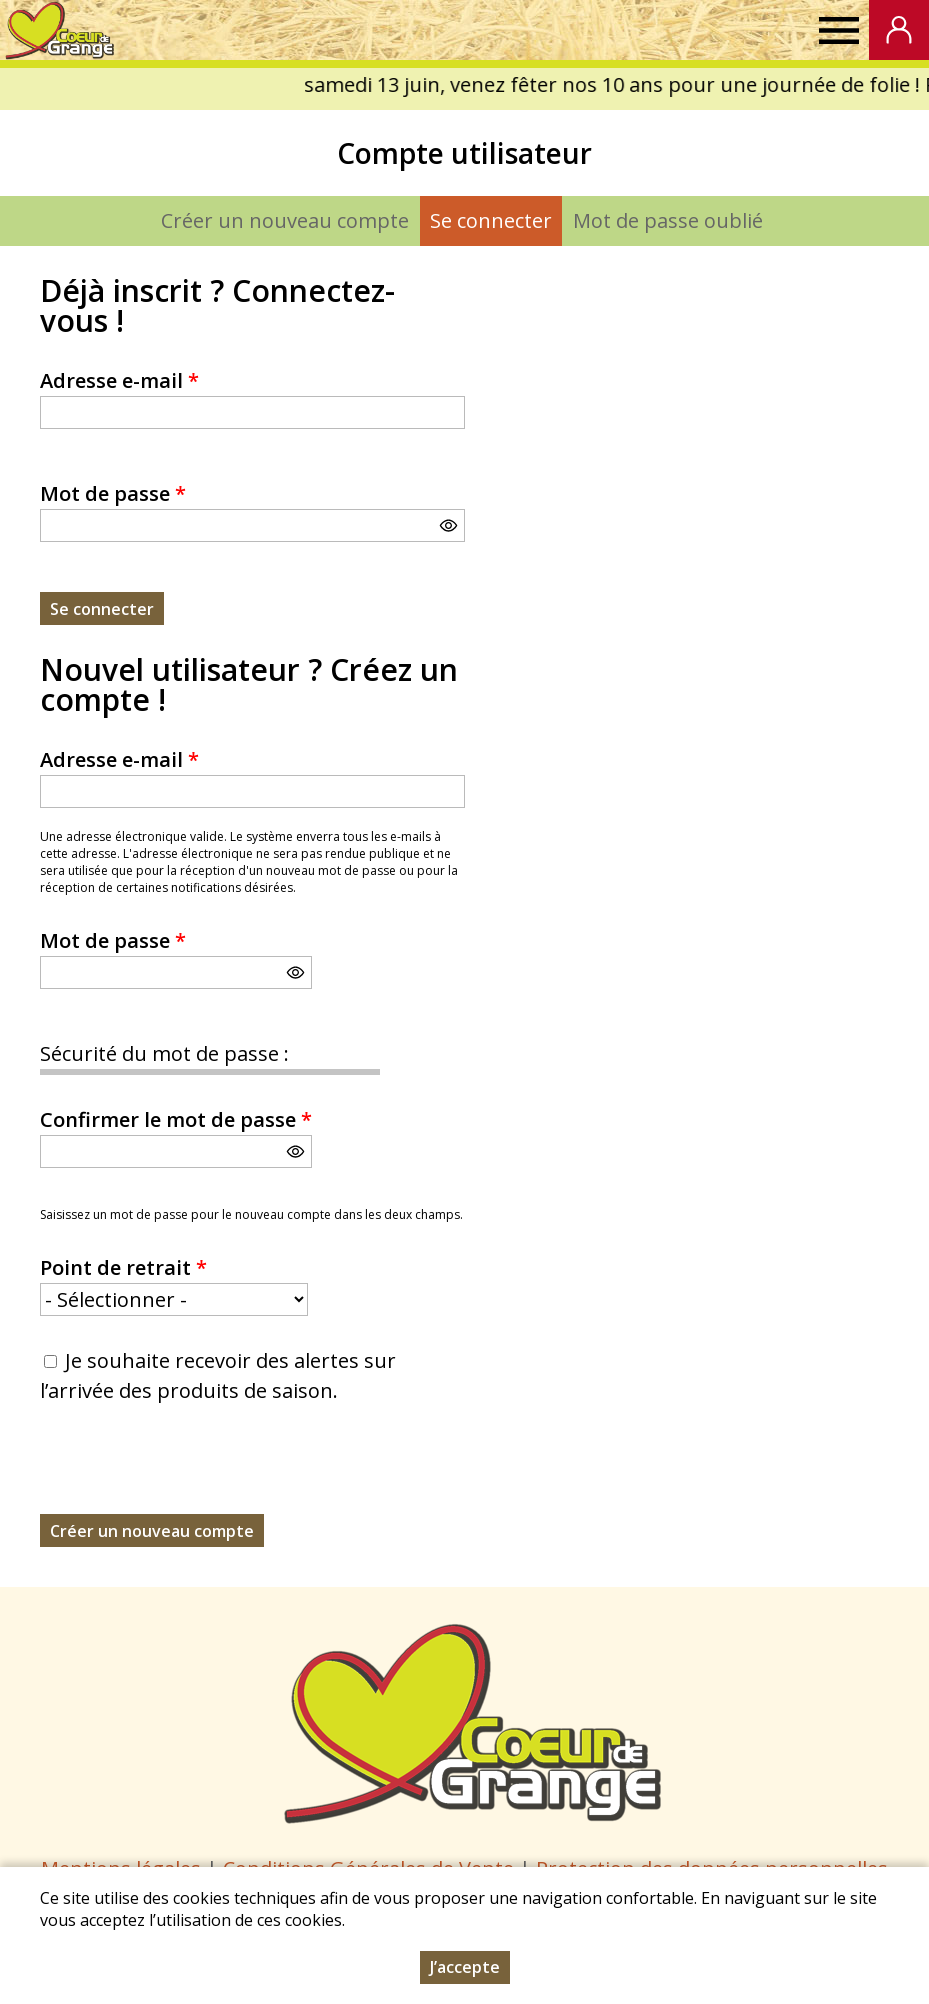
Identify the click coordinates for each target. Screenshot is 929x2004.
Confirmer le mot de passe (176, 1119)
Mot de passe (113, 493)
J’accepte (465, 1967)
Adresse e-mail (119, 380)
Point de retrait (123, 1267)
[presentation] (192, 1475)
